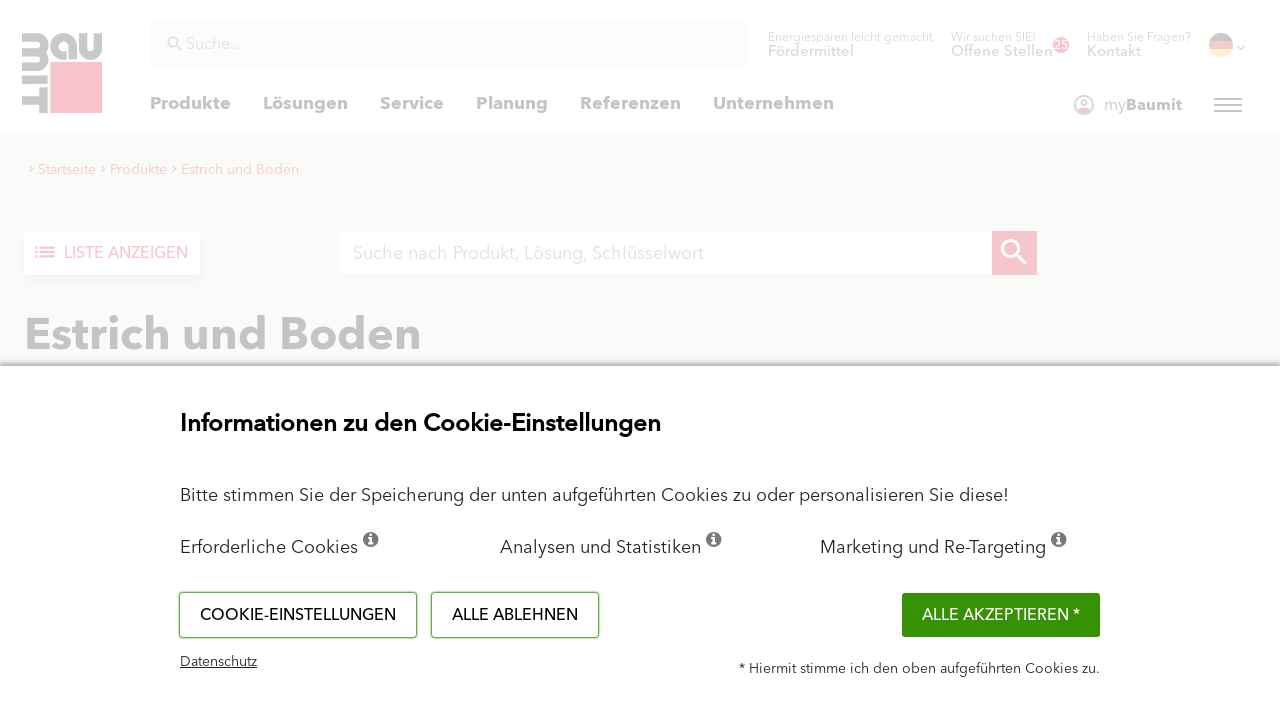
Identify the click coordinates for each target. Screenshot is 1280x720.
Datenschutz (218, 662)
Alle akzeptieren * (1001, 615)
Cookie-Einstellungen (298, 615)
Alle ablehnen (515, 615)
